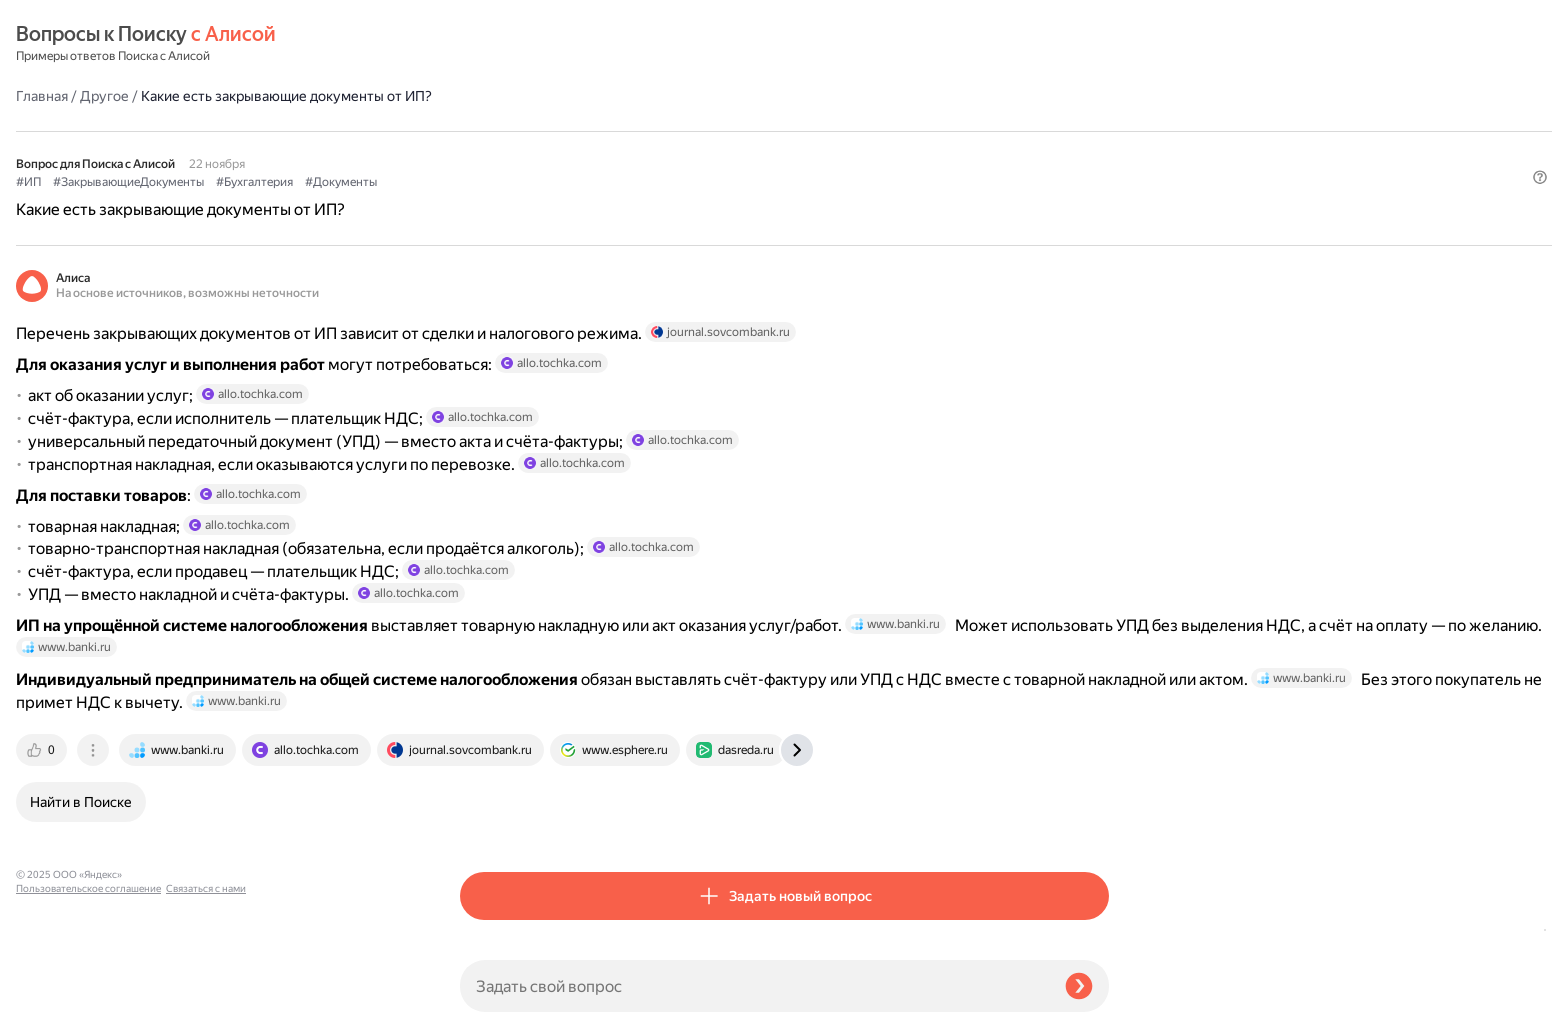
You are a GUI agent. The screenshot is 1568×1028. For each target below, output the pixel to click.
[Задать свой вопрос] (754, 986)
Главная (486, 44)
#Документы (785, 131)
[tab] (487, 822)
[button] (1097, 164)
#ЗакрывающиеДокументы (572, 131)
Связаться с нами (56, 1004)
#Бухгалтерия (698, 131)
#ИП (472, 131)
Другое (548, 44)
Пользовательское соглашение (88, 990)
